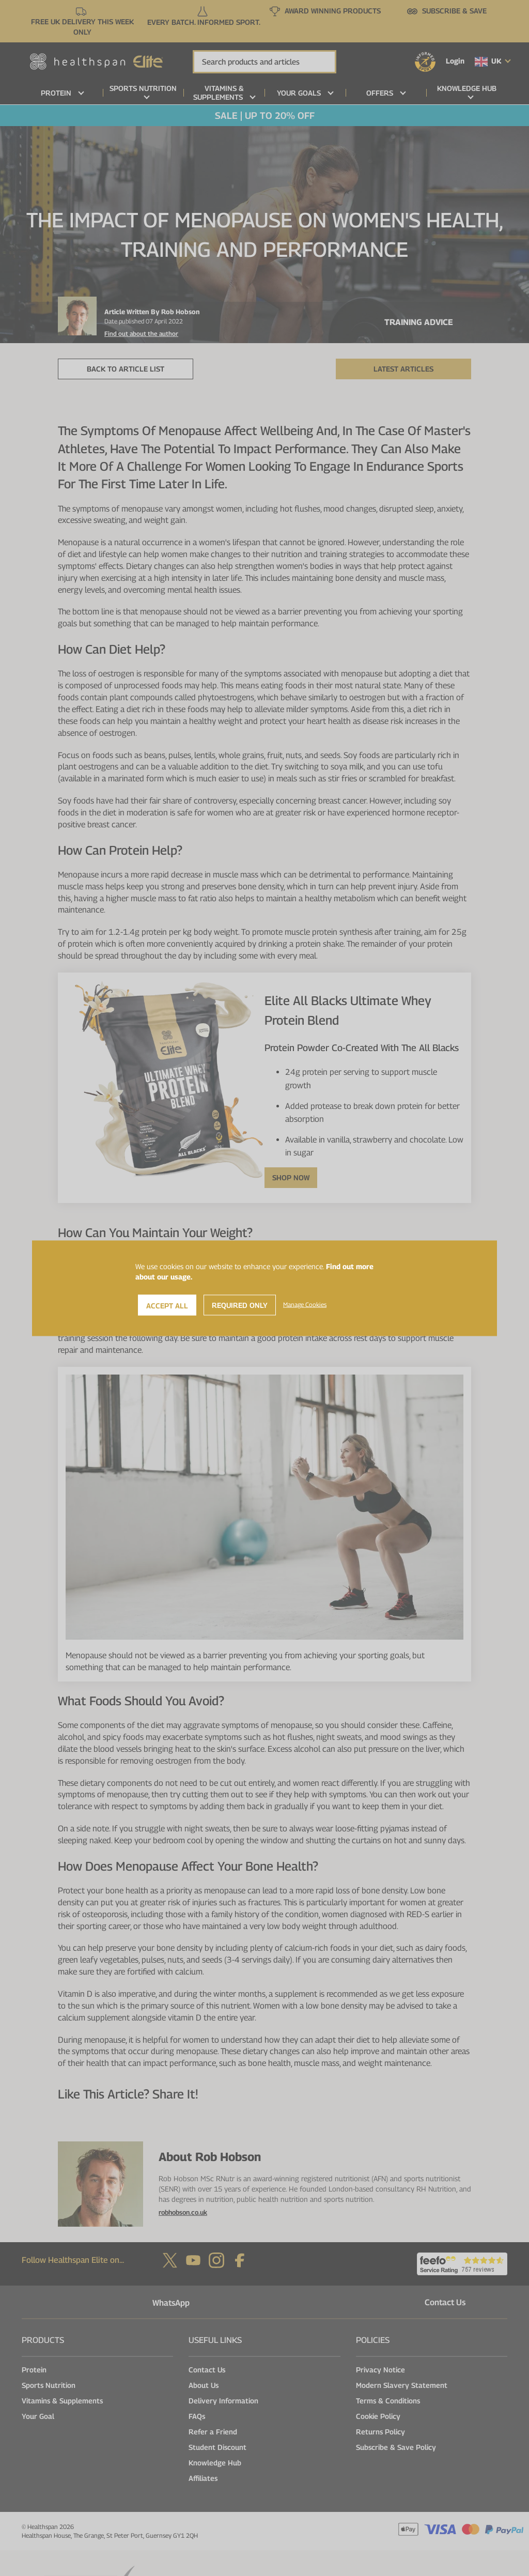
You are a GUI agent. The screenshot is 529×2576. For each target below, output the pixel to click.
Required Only (240, 1304)
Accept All (167, 1305)
